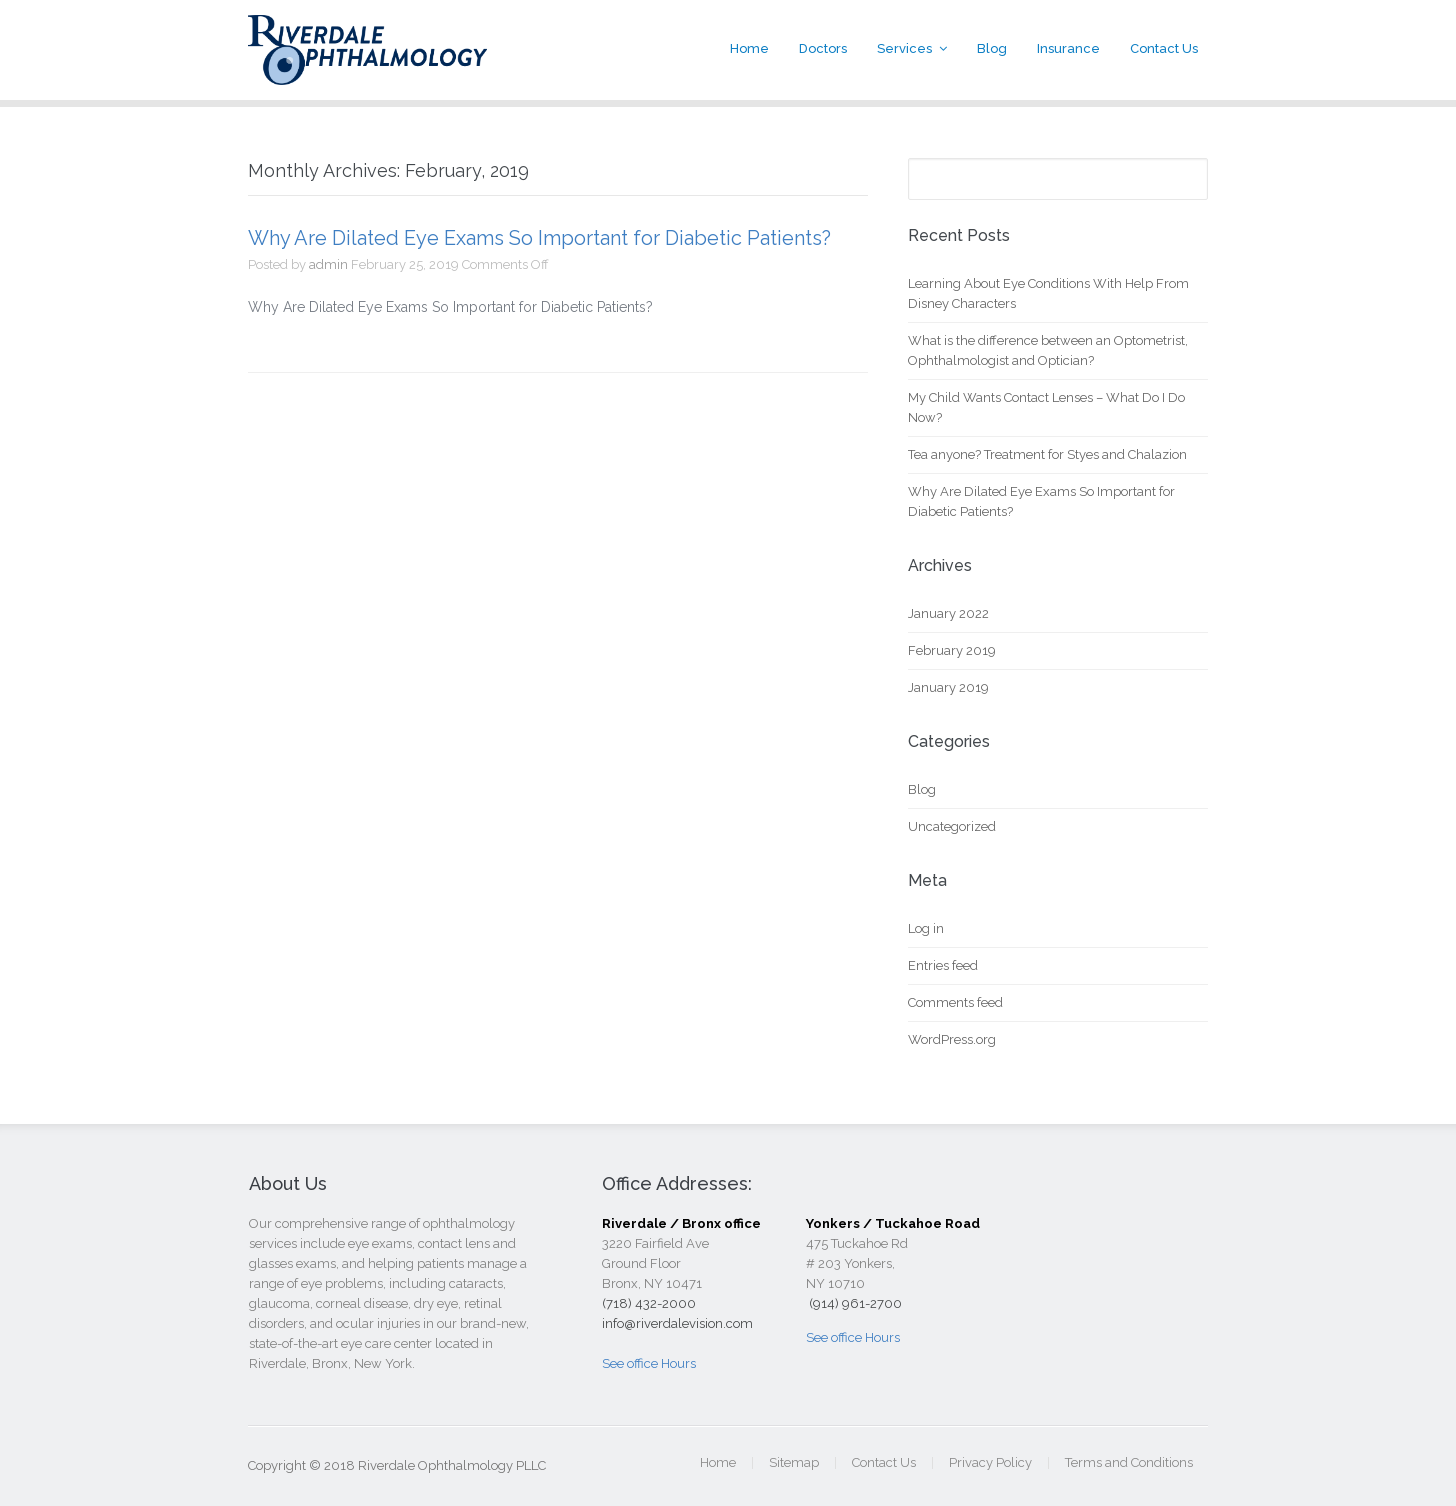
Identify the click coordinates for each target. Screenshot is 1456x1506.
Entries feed (943, 965)
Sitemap (794, 1462)
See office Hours (649, 1363)
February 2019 (952, 650)
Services (904, 48)
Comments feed (955, 1002)
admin (328, 264)
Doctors (823, 48)
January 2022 (948, 613)
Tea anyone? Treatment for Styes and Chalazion (1047, 454)
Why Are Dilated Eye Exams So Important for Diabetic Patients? (539, 238)
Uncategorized (952, 826)
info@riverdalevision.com (677, 1323)
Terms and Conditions (1129, 1462)
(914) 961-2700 (854, 1303)
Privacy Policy (990, 1462)
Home (749, 48)
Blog (992, 48)
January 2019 (948, 687)
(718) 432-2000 (649, 1303)
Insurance (1068, 48)
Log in (926, 928)
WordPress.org (952, 1039)
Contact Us (1164, 48)
